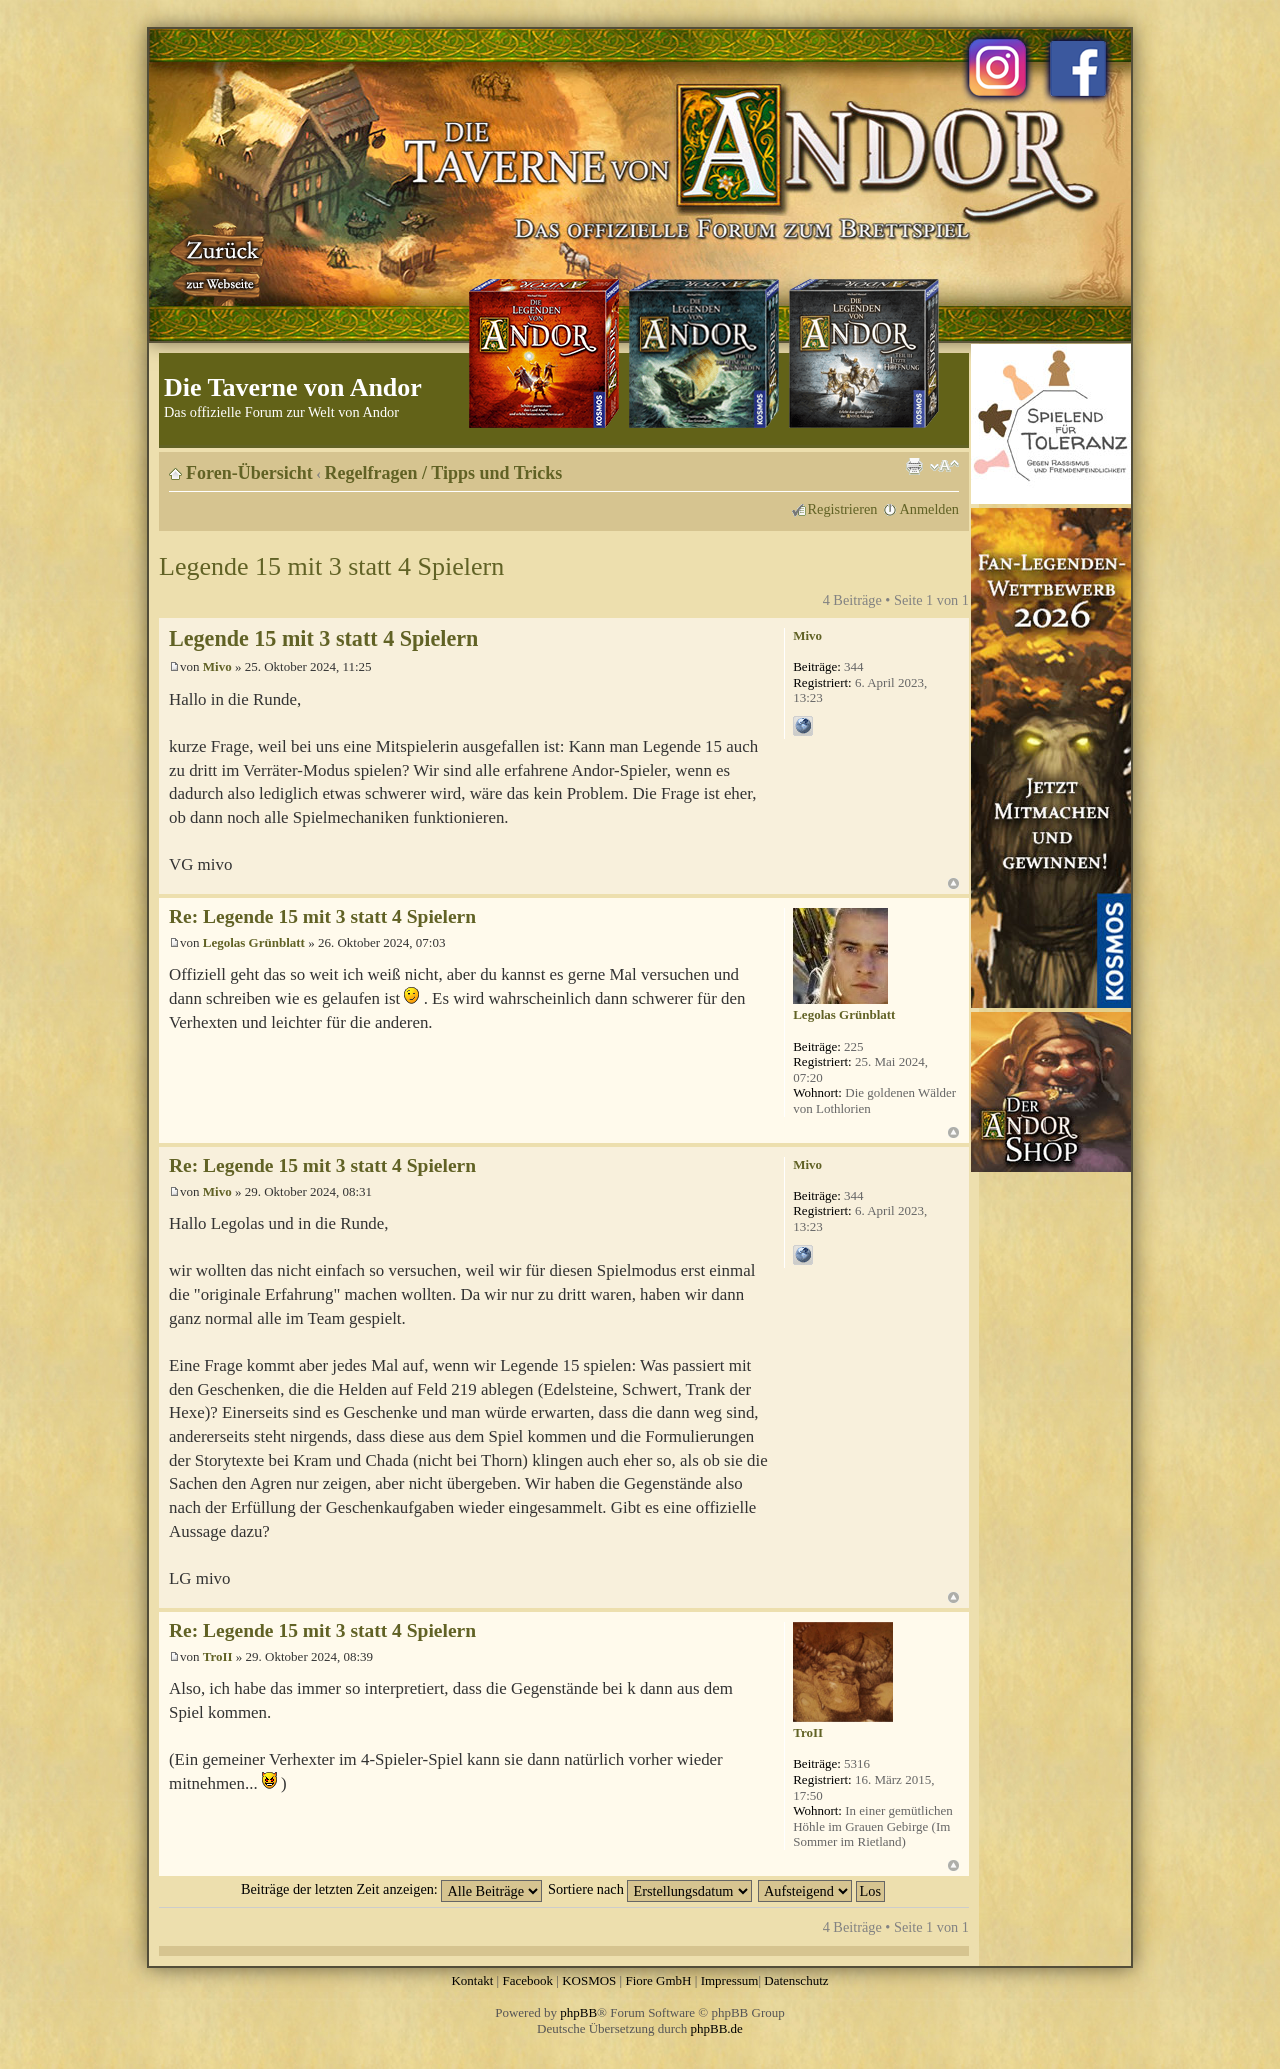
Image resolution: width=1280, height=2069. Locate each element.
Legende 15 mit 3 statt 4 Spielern (331, 566)
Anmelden (929, 509)
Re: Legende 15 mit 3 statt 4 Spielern (322, 916)
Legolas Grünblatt (254, 942)
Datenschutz (796, 1980)
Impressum (730, 1980)
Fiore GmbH (658, 1980)
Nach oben (953, 883)
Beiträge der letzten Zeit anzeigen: (391, 1889)
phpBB (578, 2012)
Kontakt (472, 1980)
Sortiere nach (650, 1889)
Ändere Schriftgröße (944, 466)
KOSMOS (589, 1980)
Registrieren (843, 509)
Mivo (217, 666)
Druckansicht (914, 466)
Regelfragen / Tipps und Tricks (444, 473)
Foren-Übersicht (249, 473)
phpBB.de (717, 2028)
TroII (218, 1656)
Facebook (527, 1980)
